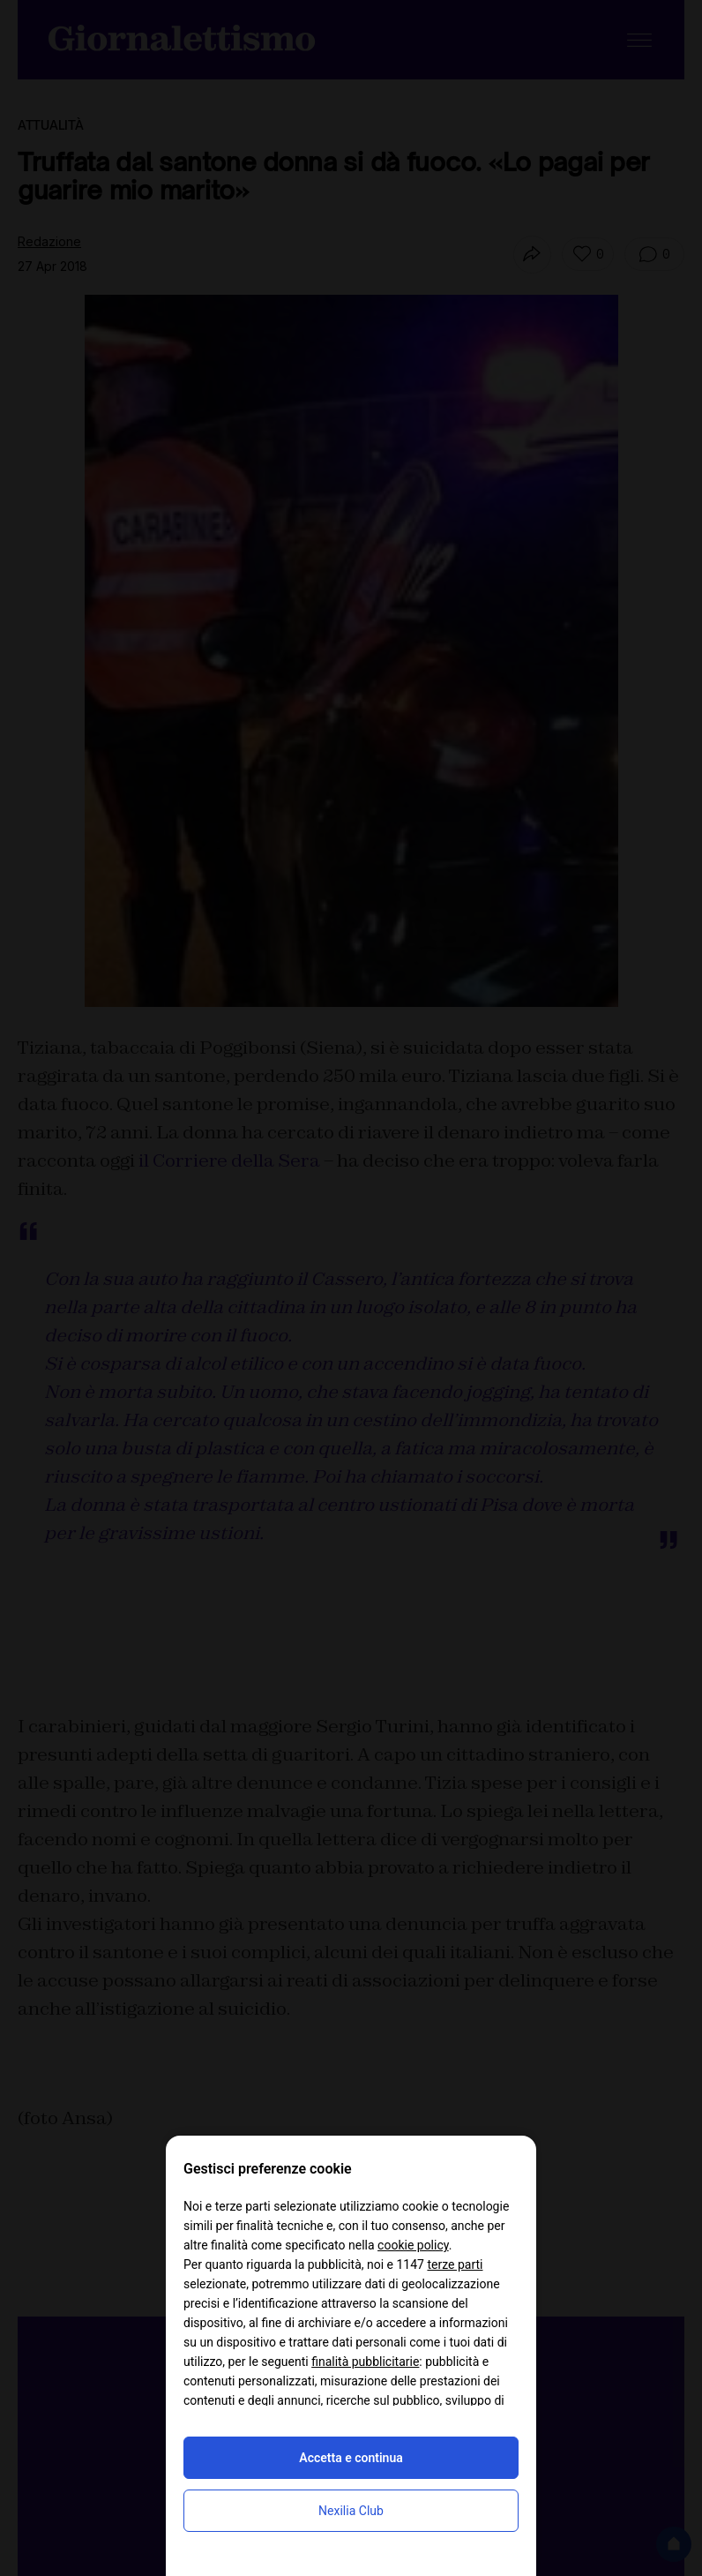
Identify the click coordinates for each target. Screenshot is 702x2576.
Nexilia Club (351, 2511)
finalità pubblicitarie (365, 2361)
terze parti (454, 2264)
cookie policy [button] (413, 2245)
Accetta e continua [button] (350, 2458)
